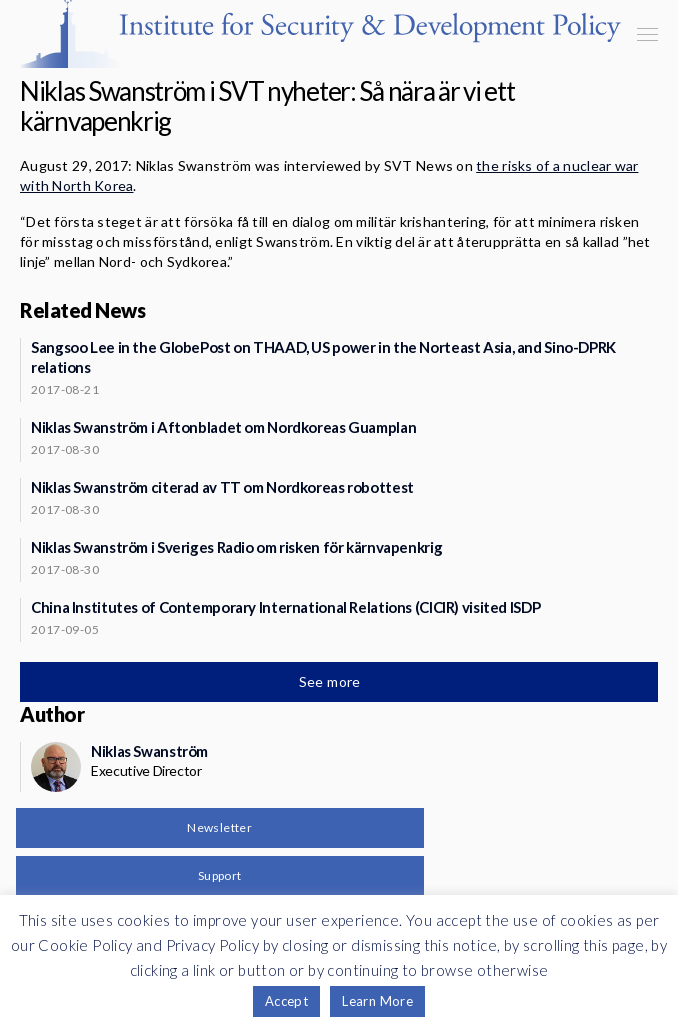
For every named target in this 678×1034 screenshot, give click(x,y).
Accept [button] (286, 1001)
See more (332, 681)
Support (220, 875)
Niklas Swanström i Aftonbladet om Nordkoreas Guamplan (223, 427)
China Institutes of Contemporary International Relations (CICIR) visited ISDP (285, 607)
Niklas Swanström (149, 751)
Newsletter (219, 827)
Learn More (377, 1001)
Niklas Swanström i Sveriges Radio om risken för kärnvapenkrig (236, 547)
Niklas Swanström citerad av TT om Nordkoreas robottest (222, 487)
